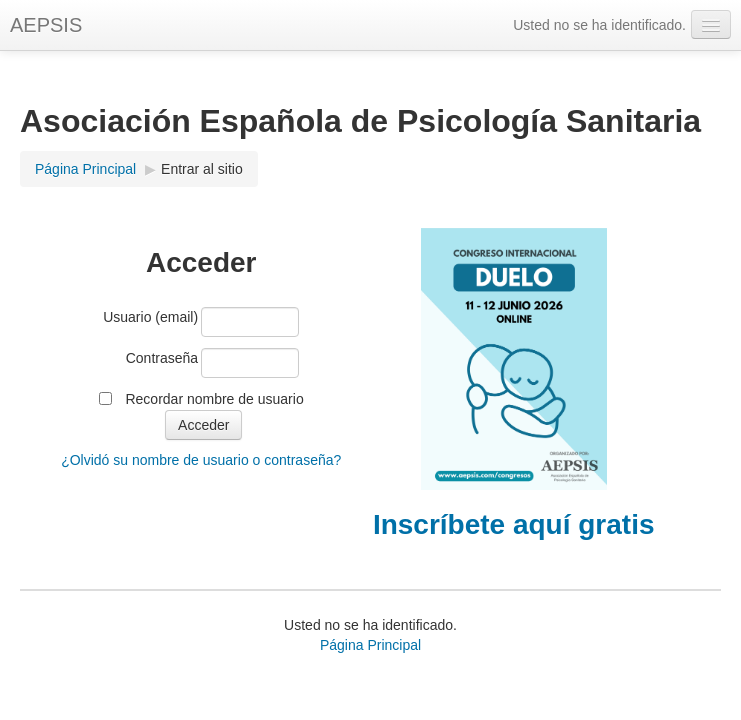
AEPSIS (46, 25)
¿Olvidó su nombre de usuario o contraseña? (201, 460)
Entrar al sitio (202, 169)
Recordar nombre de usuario (214, 399)
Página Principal (85, 169)
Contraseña (162, 358)
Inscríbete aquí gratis (514, 524)
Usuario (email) (150, 317)
